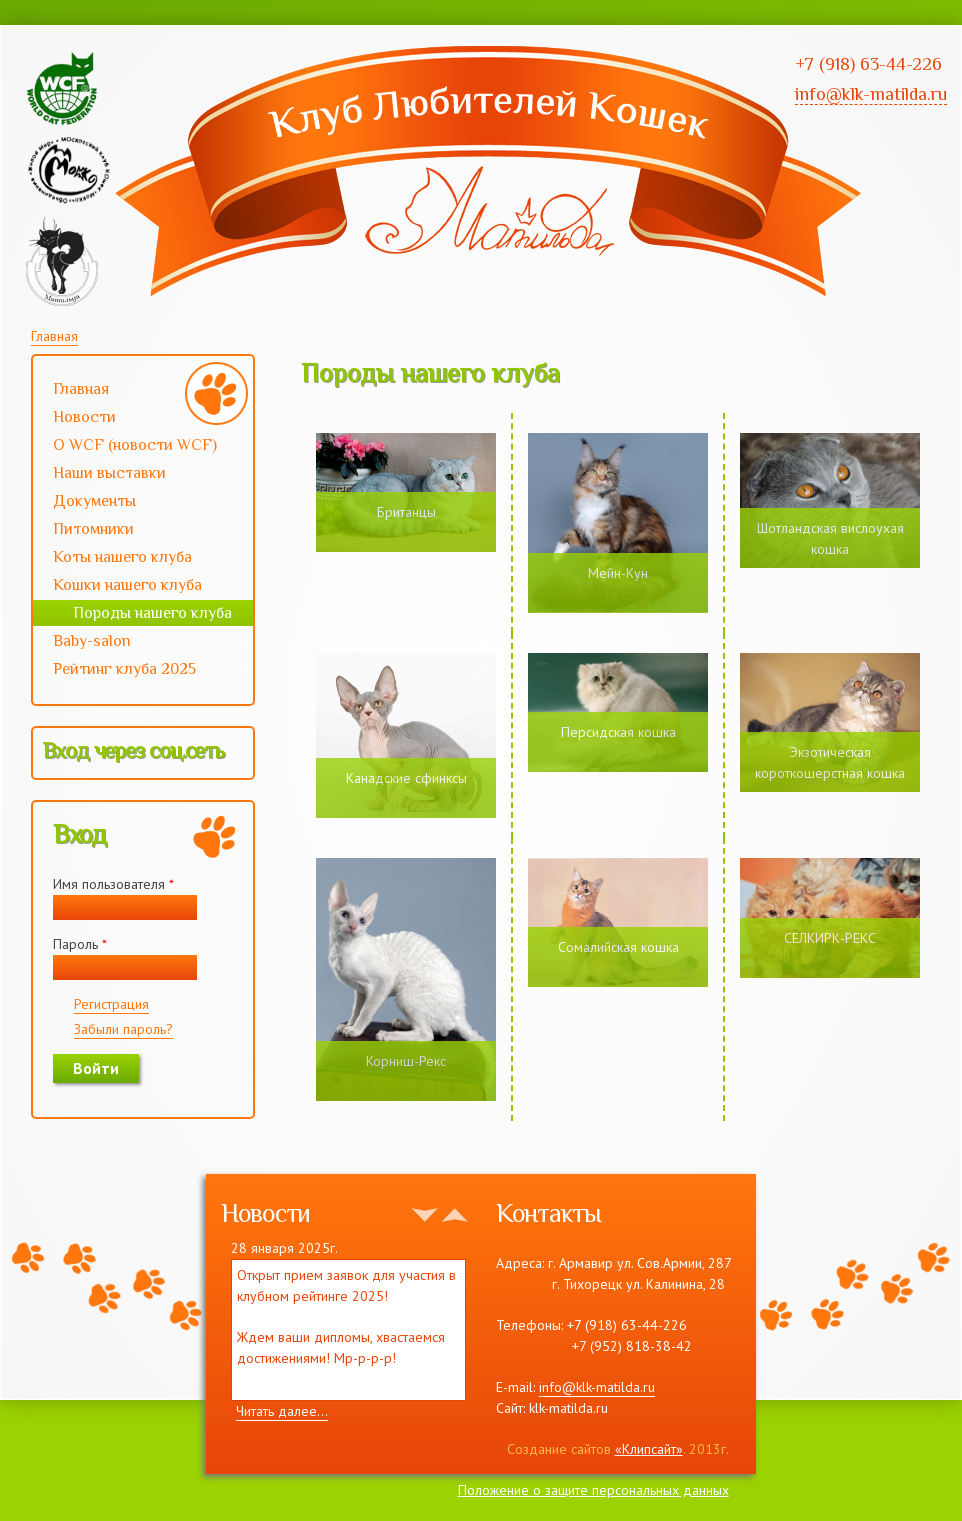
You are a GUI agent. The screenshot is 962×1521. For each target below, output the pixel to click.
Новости (84, 417)
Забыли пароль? (123, 1029)
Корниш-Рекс (406, 1061)
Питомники (93, 529)
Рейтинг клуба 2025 (140, 671)
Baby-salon (140, 643)
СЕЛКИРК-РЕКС (830, 938)
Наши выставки (140, 475)
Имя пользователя (113, 884)
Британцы (406, 512)
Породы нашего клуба (152, 613)
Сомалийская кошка (618, 947)
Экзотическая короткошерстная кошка (830, 762)
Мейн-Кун (618, 573)
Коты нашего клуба (122, 557)
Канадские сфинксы (406, 778)
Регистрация (111, 1004)
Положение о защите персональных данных (593, 1490)
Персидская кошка (618, 732)
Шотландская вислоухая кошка (830, 538)
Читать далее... (282, 1411)
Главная (54, 336)
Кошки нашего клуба (127, 585)
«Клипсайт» (649, 1449)
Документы (94, 501)
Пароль (80, 944)
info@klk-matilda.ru (597, 1387)
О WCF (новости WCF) (140, 447)
